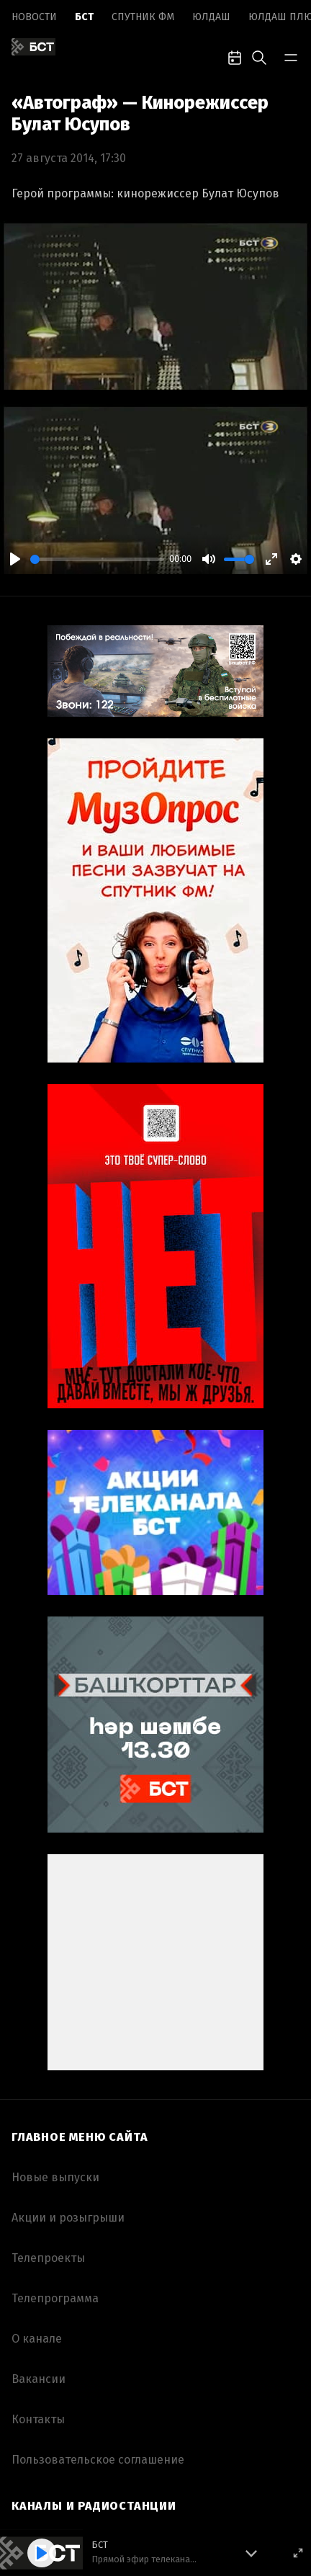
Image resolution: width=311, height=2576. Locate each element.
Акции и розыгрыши (68, 2217)
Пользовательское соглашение (98, 2460)
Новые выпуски (55, 2177)
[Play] (15, 559)
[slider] (97, 559)
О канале (37, 2338)
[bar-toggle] (291, 56)
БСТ (84, 17)
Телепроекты (48, 2258)
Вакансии (39, 2379)
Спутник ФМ (143, 17)
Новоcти (34, 17)
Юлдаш (211, 17)
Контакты (38, 2419)
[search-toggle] (259, 56)
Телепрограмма (55, 2298)
